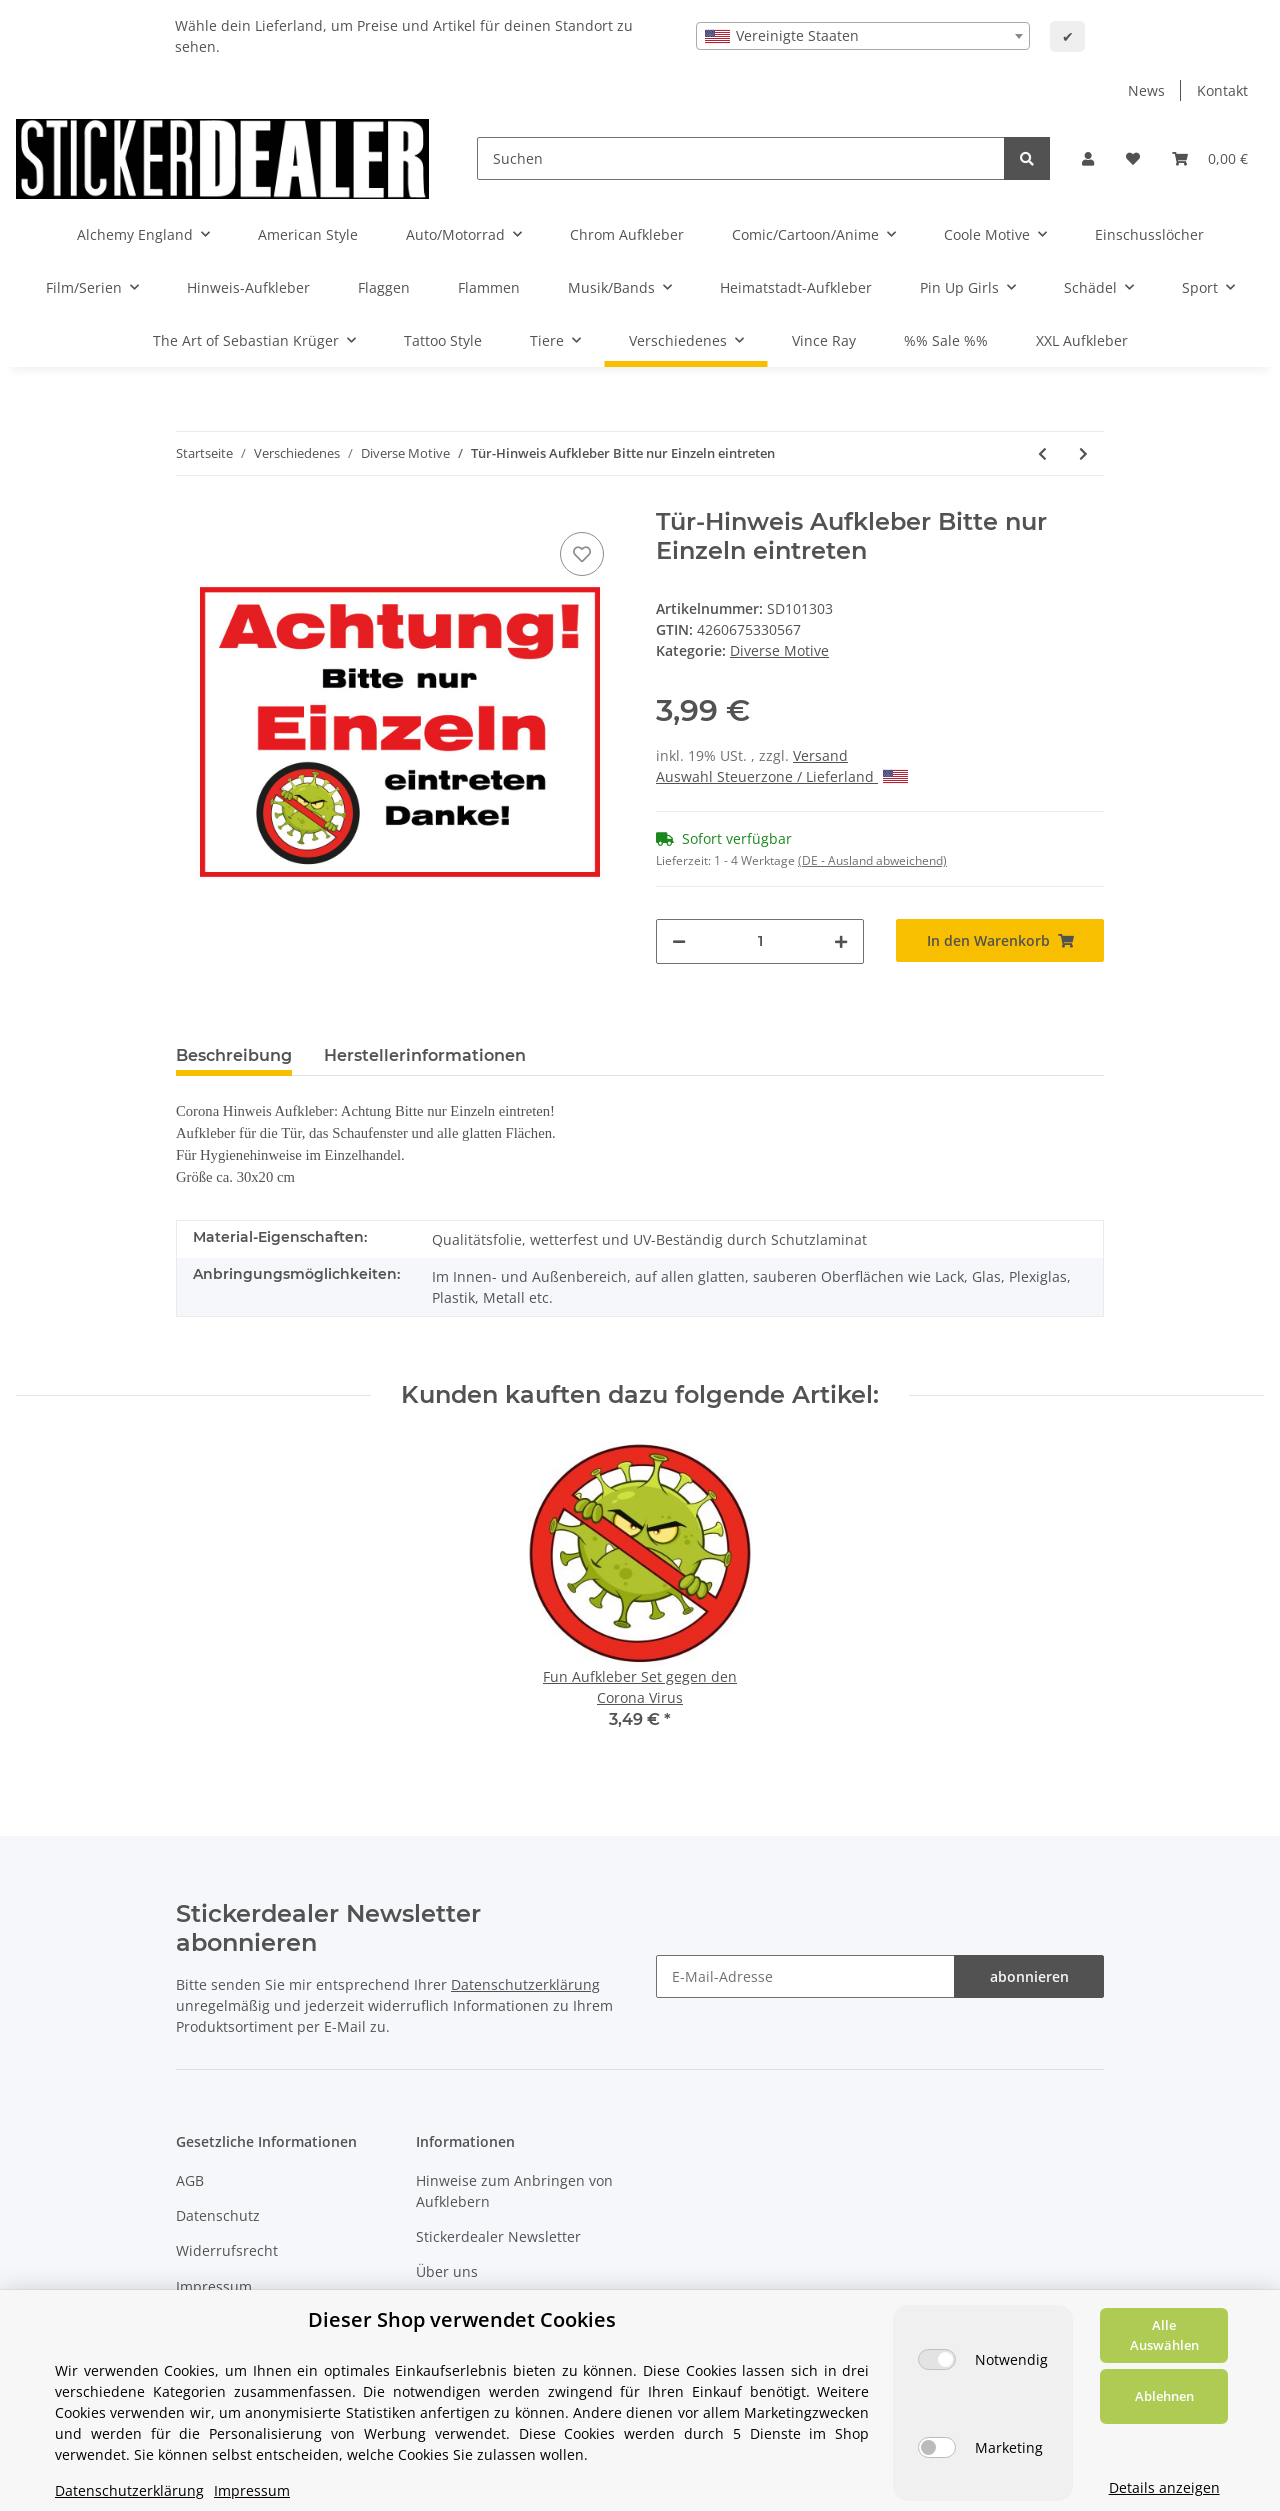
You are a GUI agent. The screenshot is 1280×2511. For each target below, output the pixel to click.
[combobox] (863, 36)
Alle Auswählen (1164, 2335)
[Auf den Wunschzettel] (582, 554)
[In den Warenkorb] (1000, 940)
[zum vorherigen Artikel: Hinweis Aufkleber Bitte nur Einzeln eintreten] (1042, 453)
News (1146, 90)
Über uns (447, 2271)
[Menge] (760, 941)
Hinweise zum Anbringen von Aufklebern (514, 2191)
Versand (820, 755)
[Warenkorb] (1210, 158)
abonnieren (1029, 1976)
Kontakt (1222, 90)
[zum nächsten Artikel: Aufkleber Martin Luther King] (1083, 453)
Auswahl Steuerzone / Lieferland (782, 776)
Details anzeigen (1164, 2487)
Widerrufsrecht (227, 2250)
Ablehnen (1164, 2396)
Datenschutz (218, 2215)
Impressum (214, 2286)
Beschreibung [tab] (234, 1055)
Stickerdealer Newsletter (498, 2236)
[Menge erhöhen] (841, 941)
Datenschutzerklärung (525, 1984)
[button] (1088, 158)
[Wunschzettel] (1133, 158)
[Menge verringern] (679, 941)
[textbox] (863, 36)
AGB (190, 2180)
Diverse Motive (779, 650)
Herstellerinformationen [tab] (425, 1055)
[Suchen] (741, 158)
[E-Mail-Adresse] (805, 1976)
